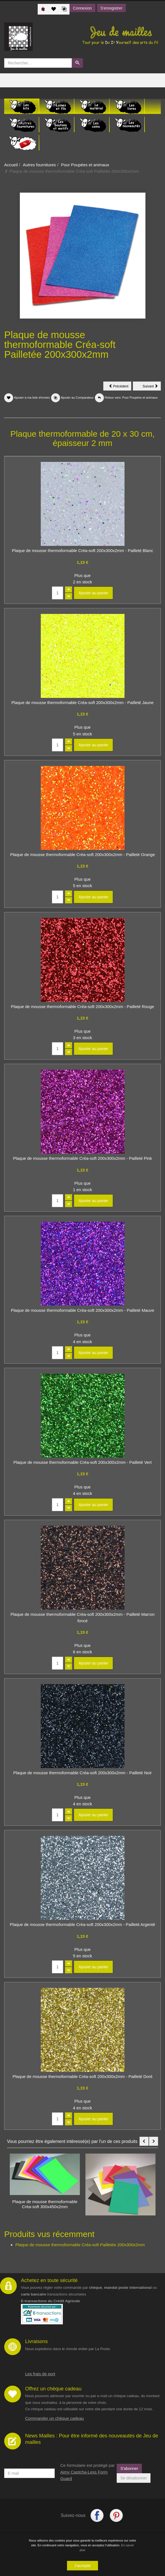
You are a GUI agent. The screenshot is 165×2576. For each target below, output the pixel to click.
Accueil (11, 164)
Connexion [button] (82, 8)
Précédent (120, 387)
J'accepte (82, 2565)
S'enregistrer (112, 8)
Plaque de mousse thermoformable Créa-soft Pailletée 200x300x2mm (80, 2244)
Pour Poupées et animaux (85, 164)
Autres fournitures (39, 164)
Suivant (152, 387)
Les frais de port (40, 2373)
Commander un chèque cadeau (54, 2418)
